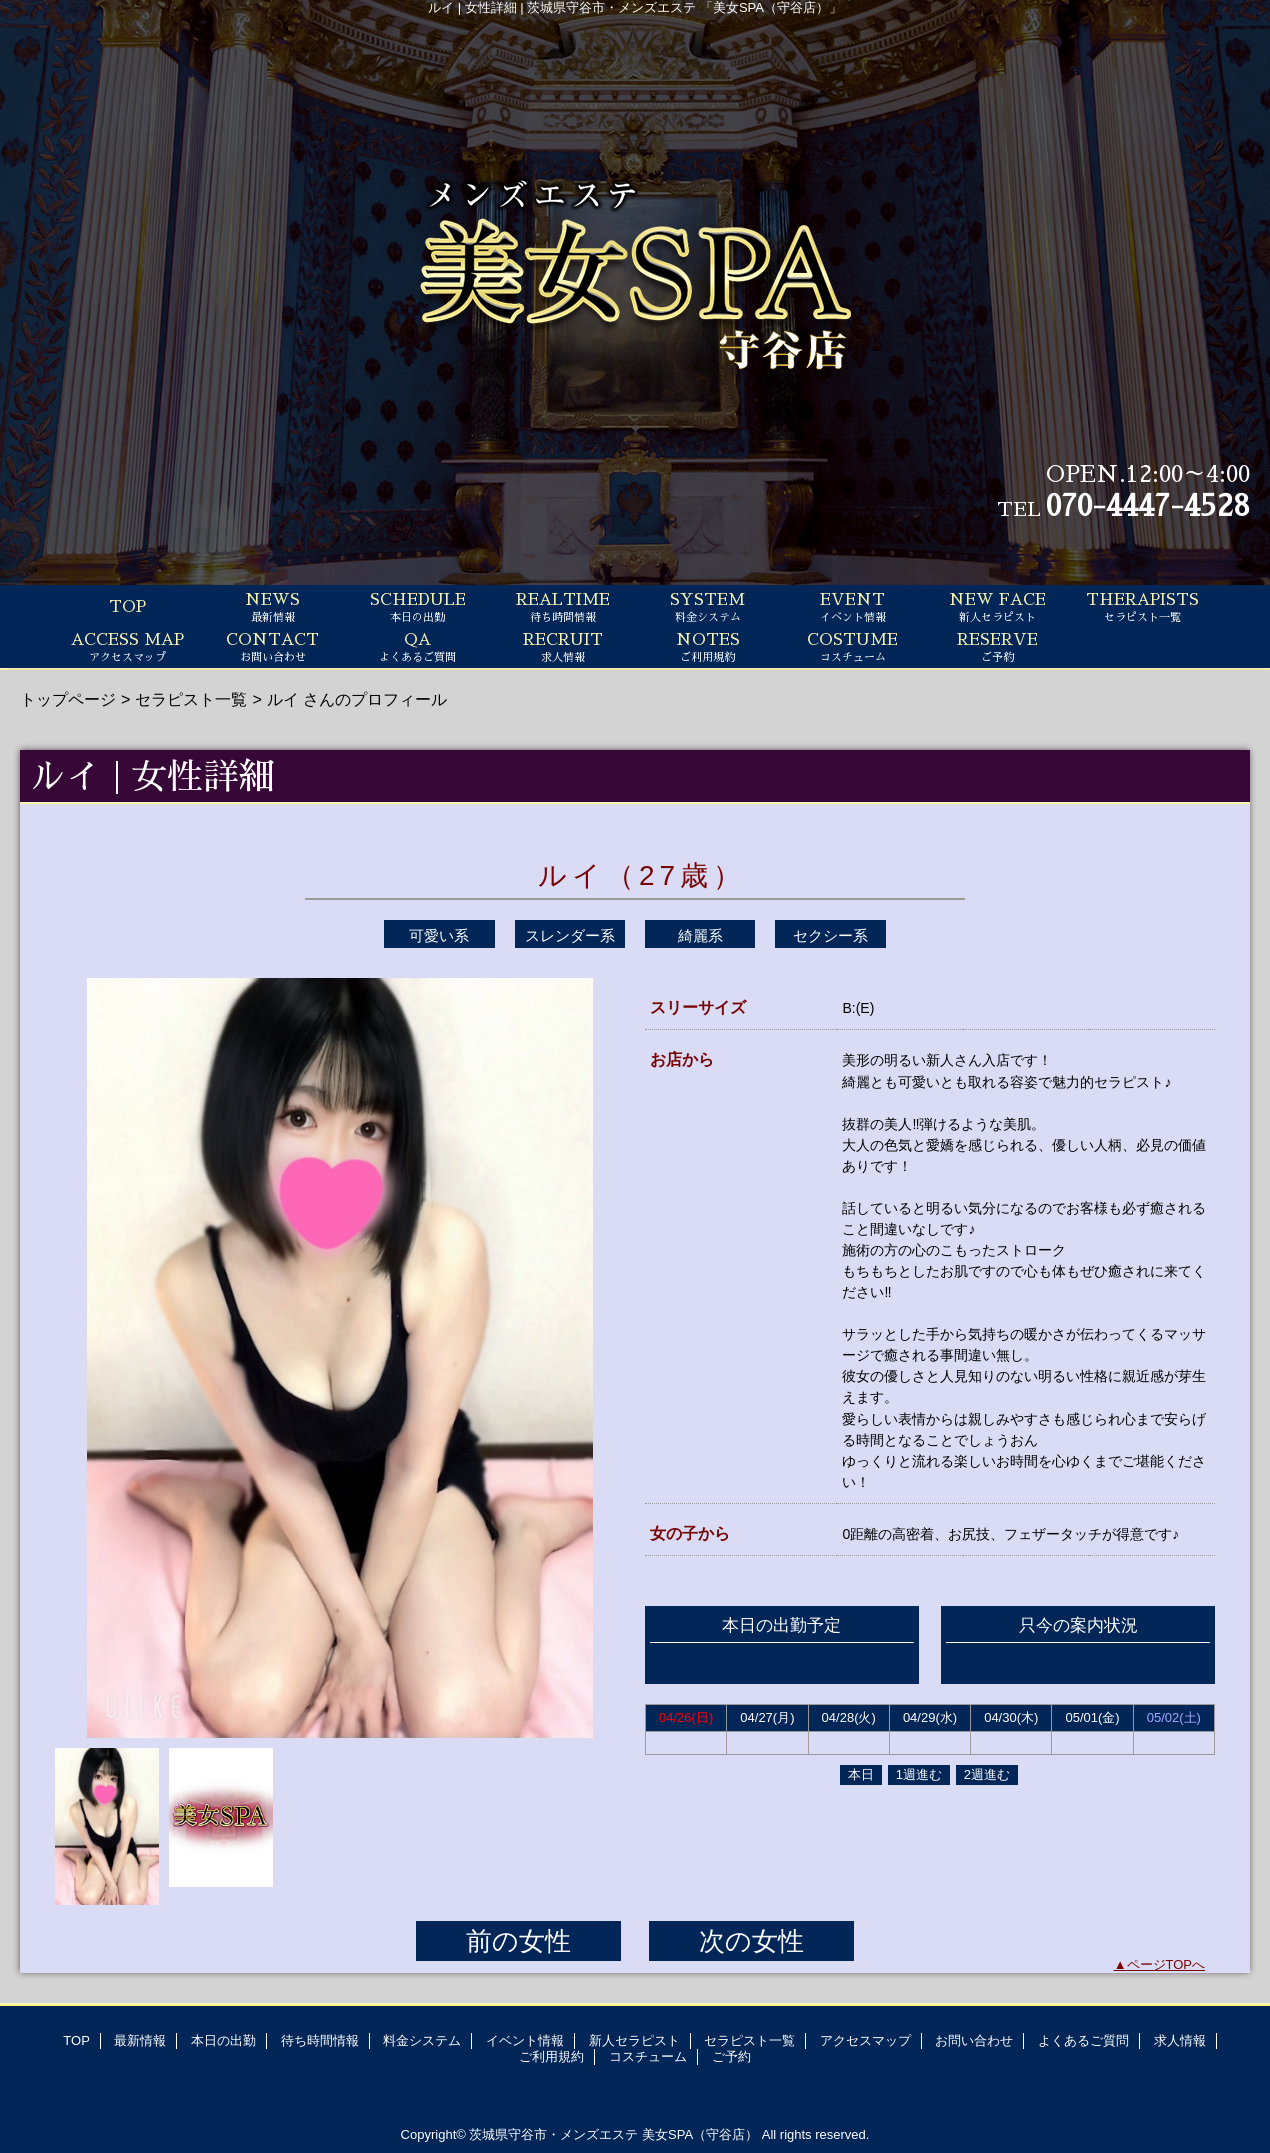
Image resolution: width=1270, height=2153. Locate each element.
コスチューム (648, 2056)
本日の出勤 (223, 2040)
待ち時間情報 (320, 2040)
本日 (861, 1774)
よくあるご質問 (1083, 2040)
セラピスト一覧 (191, 699)
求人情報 (1180, 2040)
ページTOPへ (1166, 1964)
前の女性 (518, 1941)
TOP (127, 607)
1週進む (919, 1774)
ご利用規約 (551, 2056)
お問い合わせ (974, 2040)
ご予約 (731, 2056)
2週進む (987, 1774)
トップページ (68, 699)
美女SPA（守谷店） (700, 2134)
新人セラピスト (634, 2040)
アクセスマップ (865, 2040)
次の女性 (751, 1941)
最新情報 (140, 2040)
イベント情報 (525, 2040)
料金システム (422, 2040)
